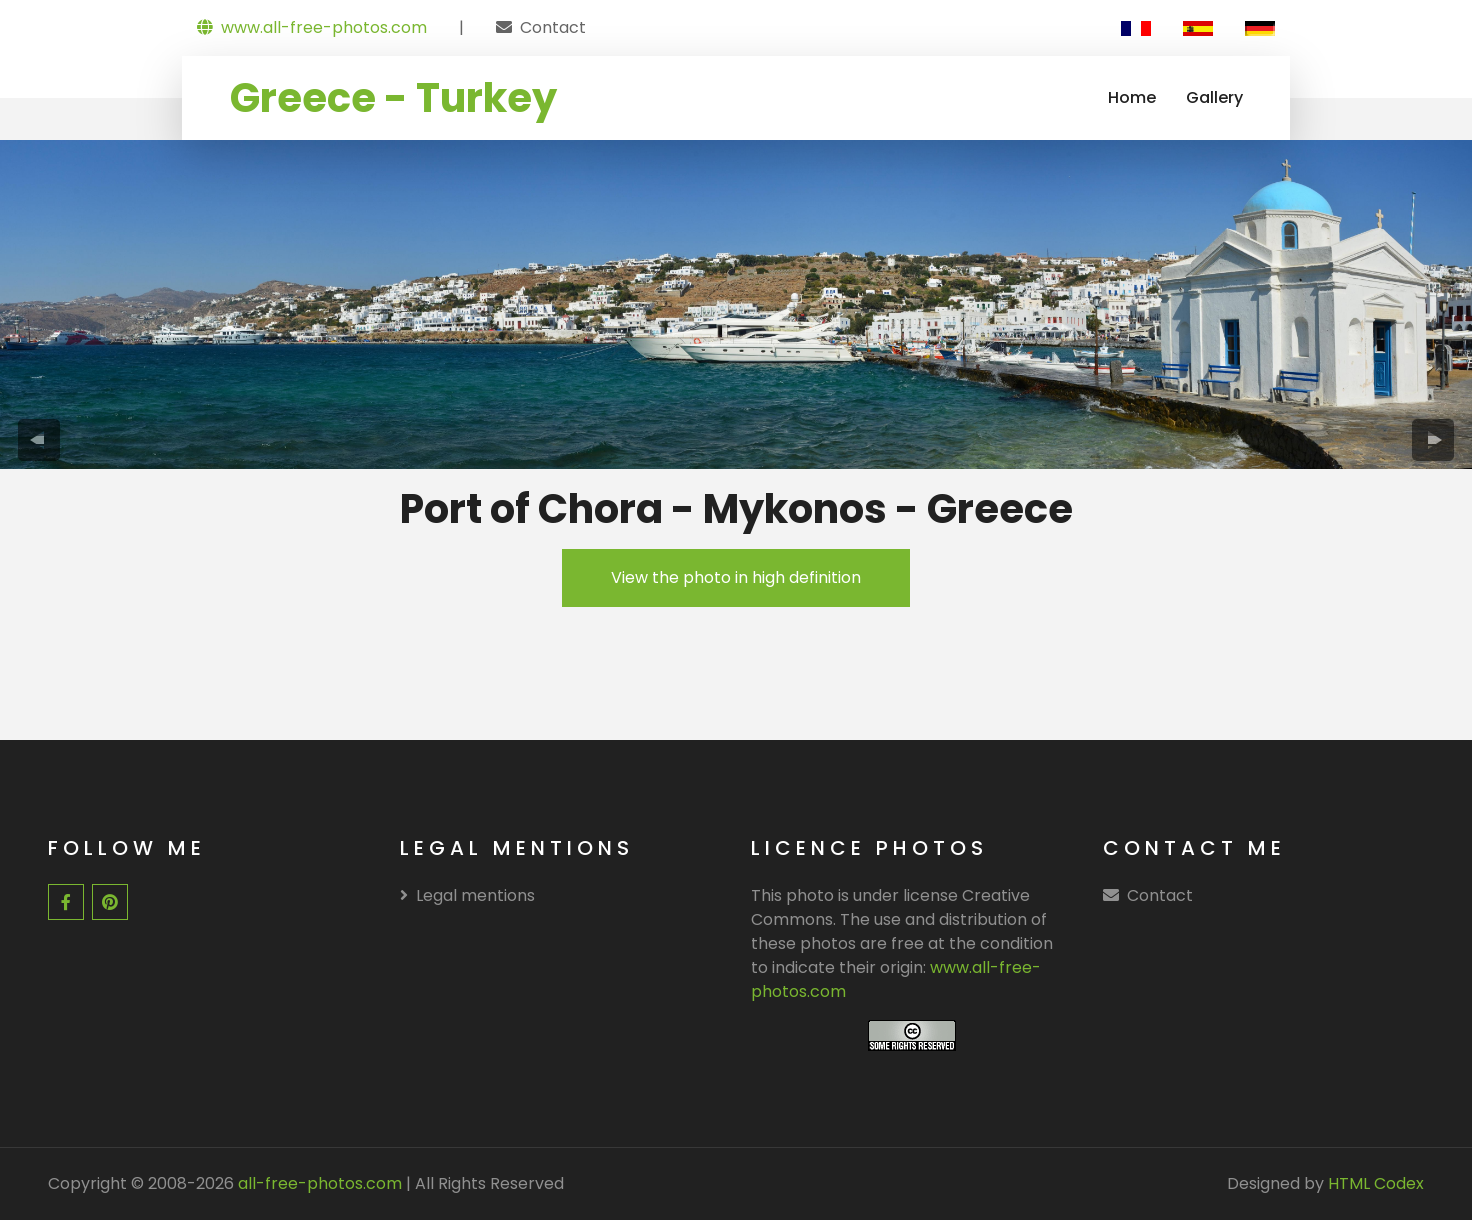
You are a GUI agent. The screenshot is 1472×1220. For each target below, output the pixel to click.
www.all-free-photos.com (312, 27)
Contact (553, 27)
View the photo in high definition (736, 577)
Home (1132, 97)
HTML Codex (1376, 1183)
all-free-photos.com (318, 1183)
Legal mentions (467, 895)
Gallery (1214, 97)
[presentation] (39, 440)
